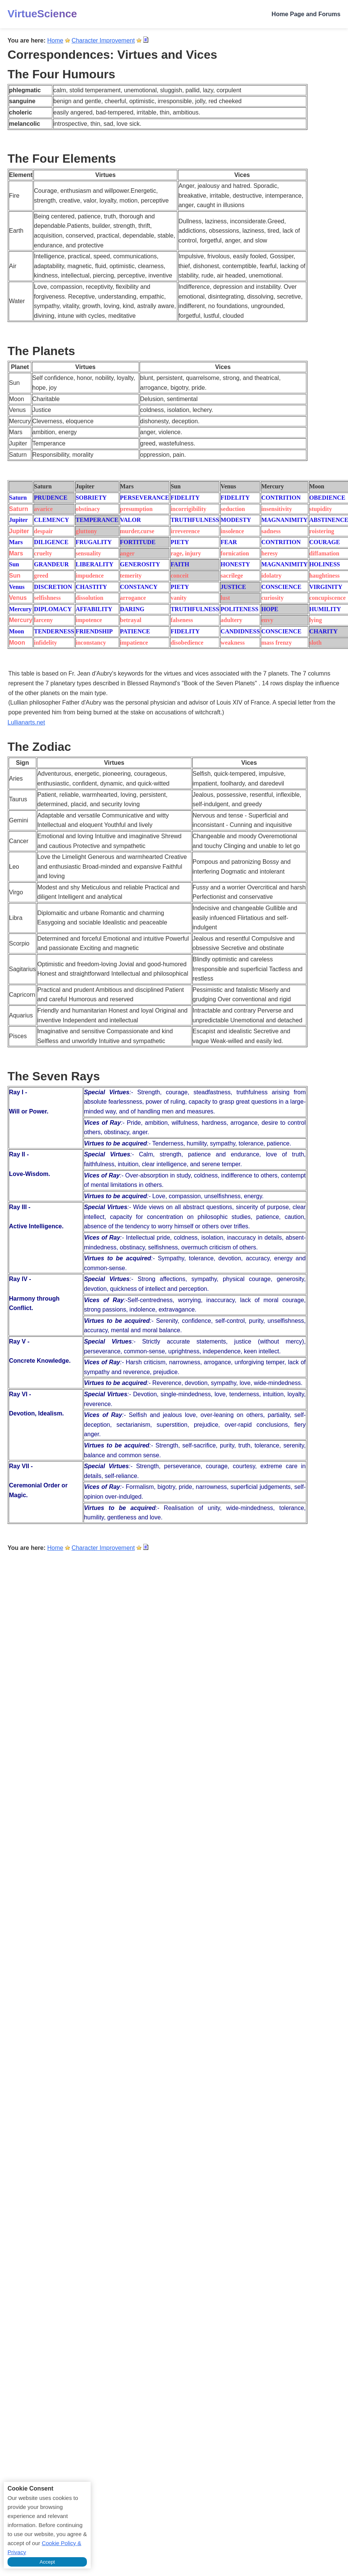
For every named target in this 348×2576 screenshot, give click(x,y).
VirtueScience (42, 14)
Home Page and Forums (306, 14)
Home (55, 40)
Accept (47, 2562)
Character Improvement (103, 40)
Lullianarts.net (26, 722)
